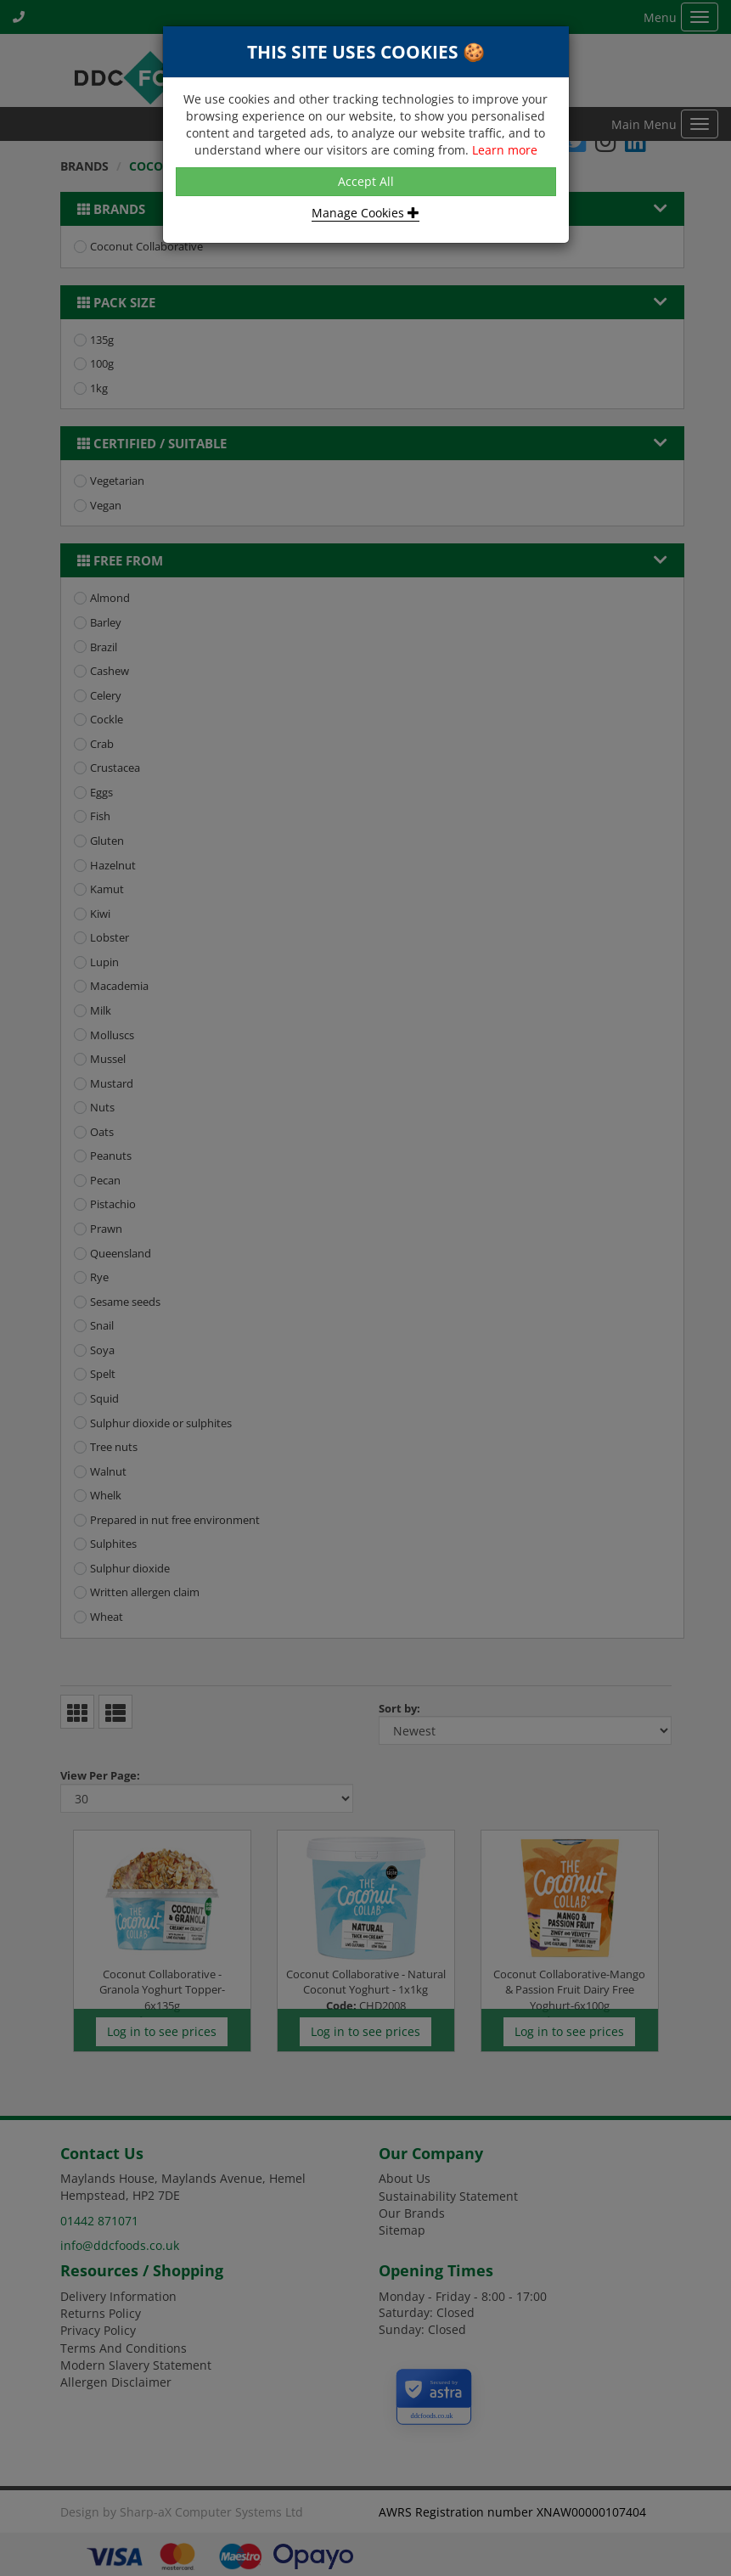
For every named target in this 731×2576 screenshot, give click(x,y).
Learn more (504, 150)
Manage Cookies (365, 213)
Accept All (366, 181)
